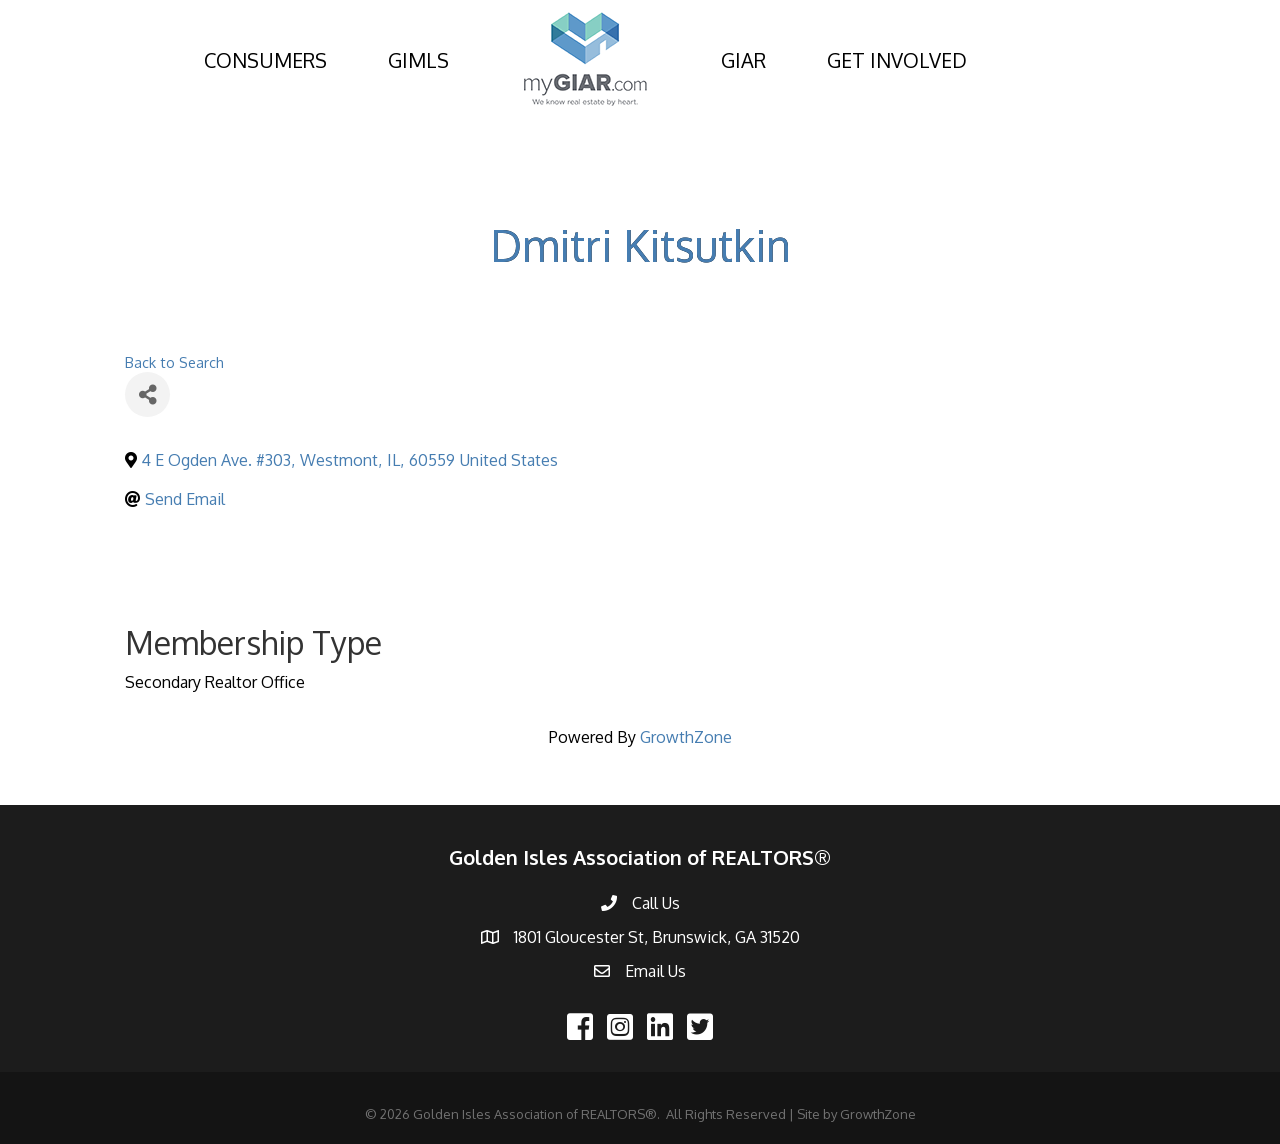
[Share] (147, 394)
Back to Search (174, 362)
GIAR (743, 60)
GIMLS (418, 60)
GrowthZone (686, 737)
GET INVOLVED (897, 60)
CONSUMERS (265, 60)
